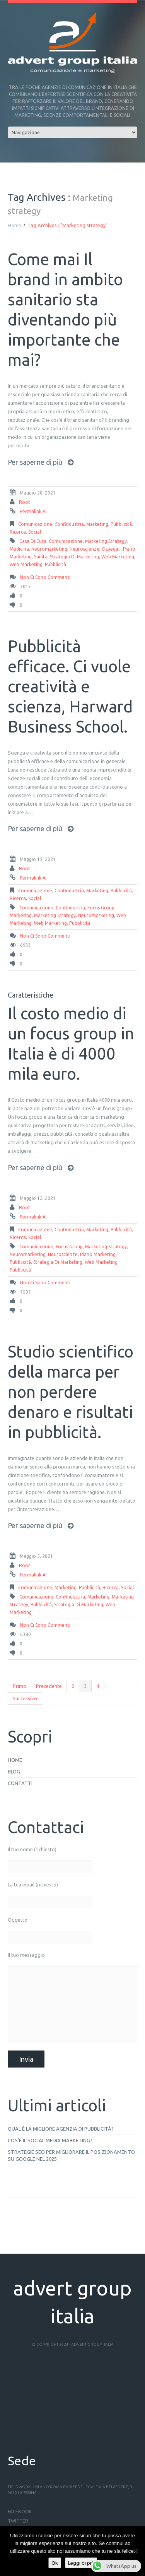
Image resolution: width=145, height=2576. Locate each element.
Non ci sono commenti (45, 577)
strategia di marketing (74, 556)
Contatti (20, 1783)
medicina (19, 548)
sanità (41, 556)
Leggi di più (81, 2563)
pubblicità (121, 524)
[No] (135, 2551)
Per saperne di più (35, 462)
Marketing (97, 524)
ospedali (111, 548)
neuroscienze (84, 548)
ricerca (18, 531)
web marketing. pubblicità (38, 564)
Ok (54, 2563)
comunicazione (35, 524)
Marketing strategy (106, 541)
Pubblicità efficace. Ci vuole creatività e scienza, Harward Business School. (70, 686)
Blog (14, 1771)
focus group (100, 907)
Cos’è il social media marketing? (50, 2140)
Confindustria (69, 524)
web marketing (117, 556)
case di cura (32, 541)
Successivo (24, 1698)
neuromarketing (49, 548)
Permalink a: (33, 511)
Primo (19, 1686)
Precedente (49, 1686)
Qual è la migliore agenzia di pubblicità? (61, 2128)
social (34, 531)
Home (14, 225)
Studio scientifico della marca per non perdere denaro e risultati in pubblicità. (70, 1391)
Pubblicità (20, 1262)
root (24, 502)
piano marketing (98, 1254)
